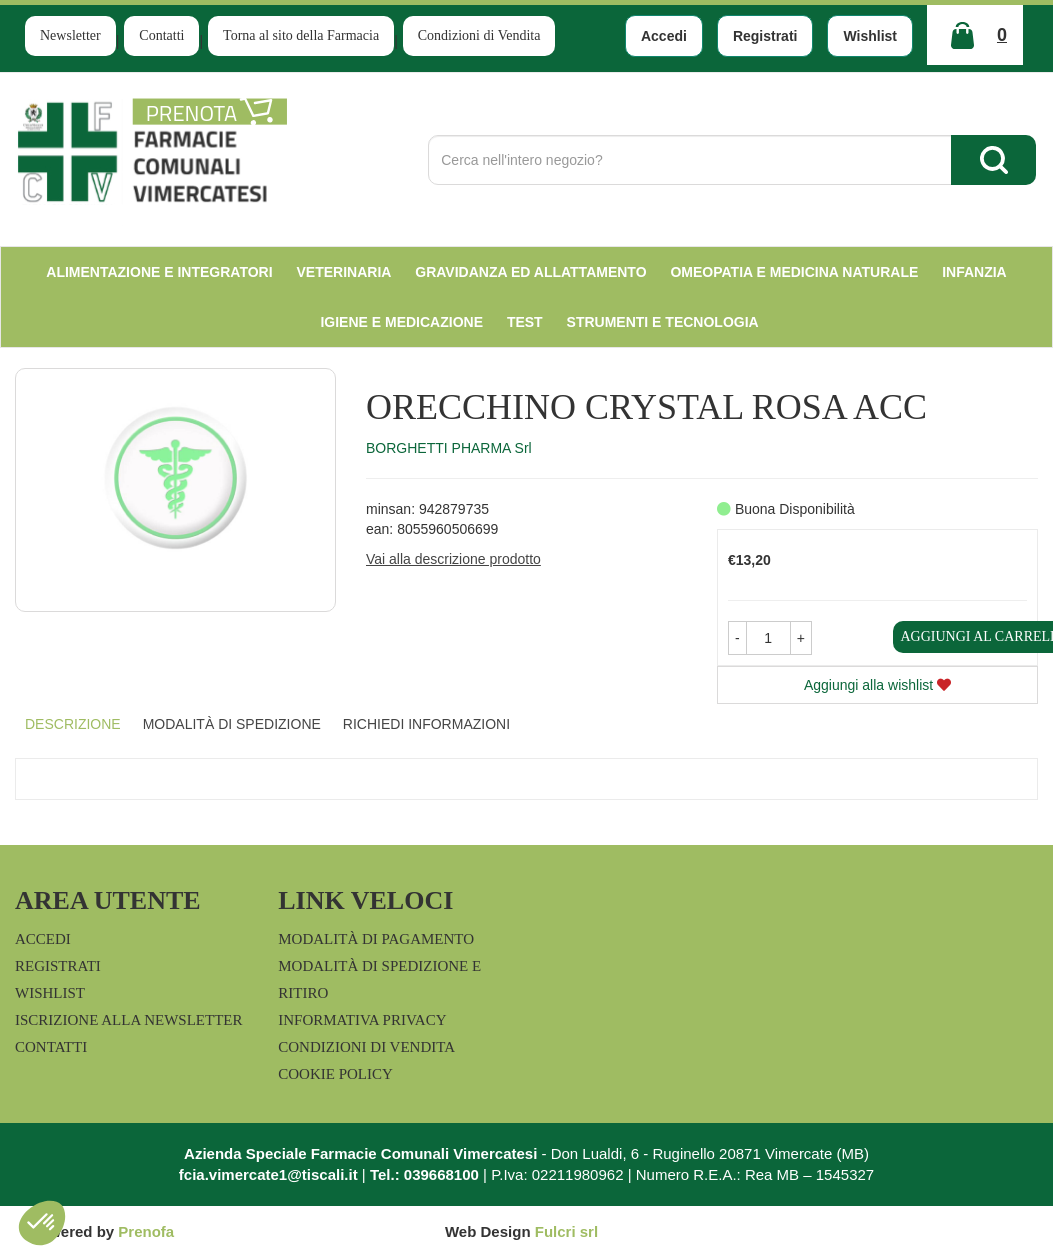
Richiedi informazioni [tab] (426, 724)
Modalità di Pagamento (376, 939)
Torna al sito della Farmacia (301, 35)
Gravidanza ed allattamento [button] (530, 272)
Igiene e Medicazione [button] (401, 322)
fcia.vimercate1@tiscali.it (268, 1174)
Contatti (161, 35)
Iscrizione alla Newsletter (128, 1020)
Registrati (765, 36)
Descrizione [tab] (73, 724)
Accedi (664, 36)
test (525, 322)
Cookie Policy (335, 1074)
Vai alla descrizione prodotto (453, 559)
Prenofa (146, 1231)
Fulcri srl (566, 1231)
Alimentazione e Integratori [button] (159, 272)
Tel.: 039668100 (424, 1174)
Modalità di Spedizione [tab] (232, 724)
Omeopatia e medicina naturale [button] (794, 272)
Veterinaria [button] (344, 272)
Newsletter (70, 35)
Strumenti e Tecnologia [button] (663, 322)
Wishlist (870, 36)
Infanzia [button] (974, 272)
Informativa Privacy (362, 1020)
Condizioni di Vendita (479, 35)
